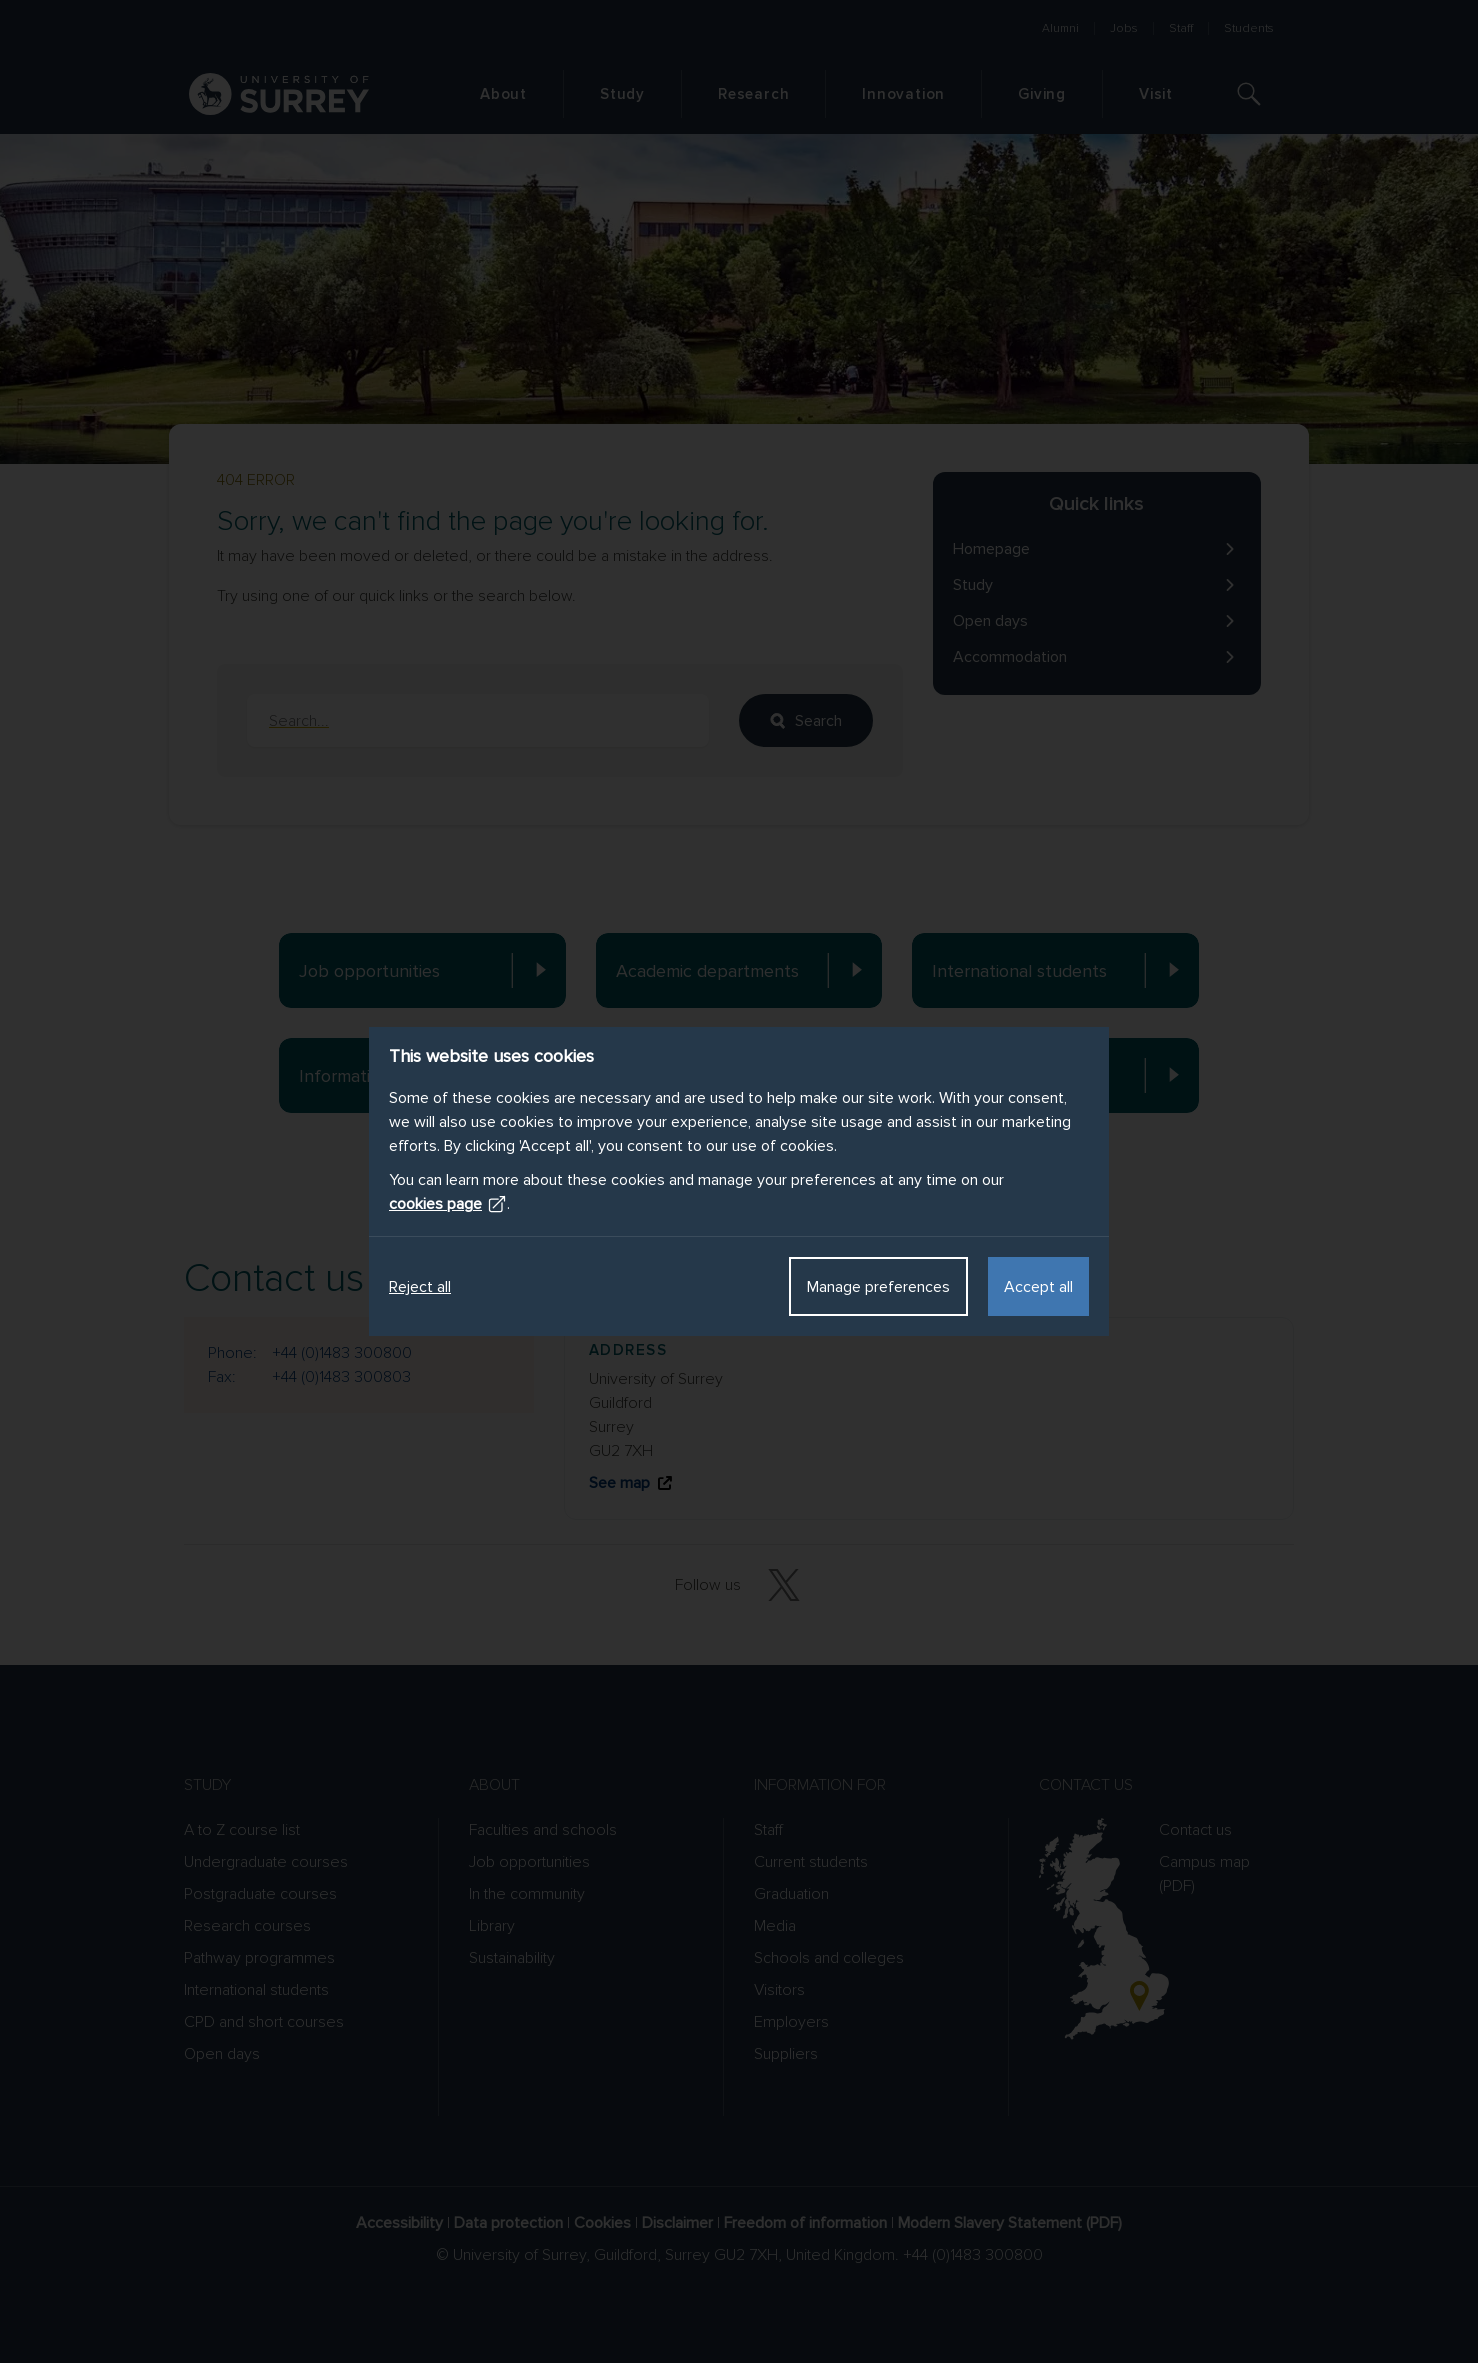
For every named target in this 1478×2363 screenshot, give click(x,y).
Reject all (420, 1287)
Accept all (1038, 1287)
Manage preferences (878, 1287)
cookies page (448, 1204)
